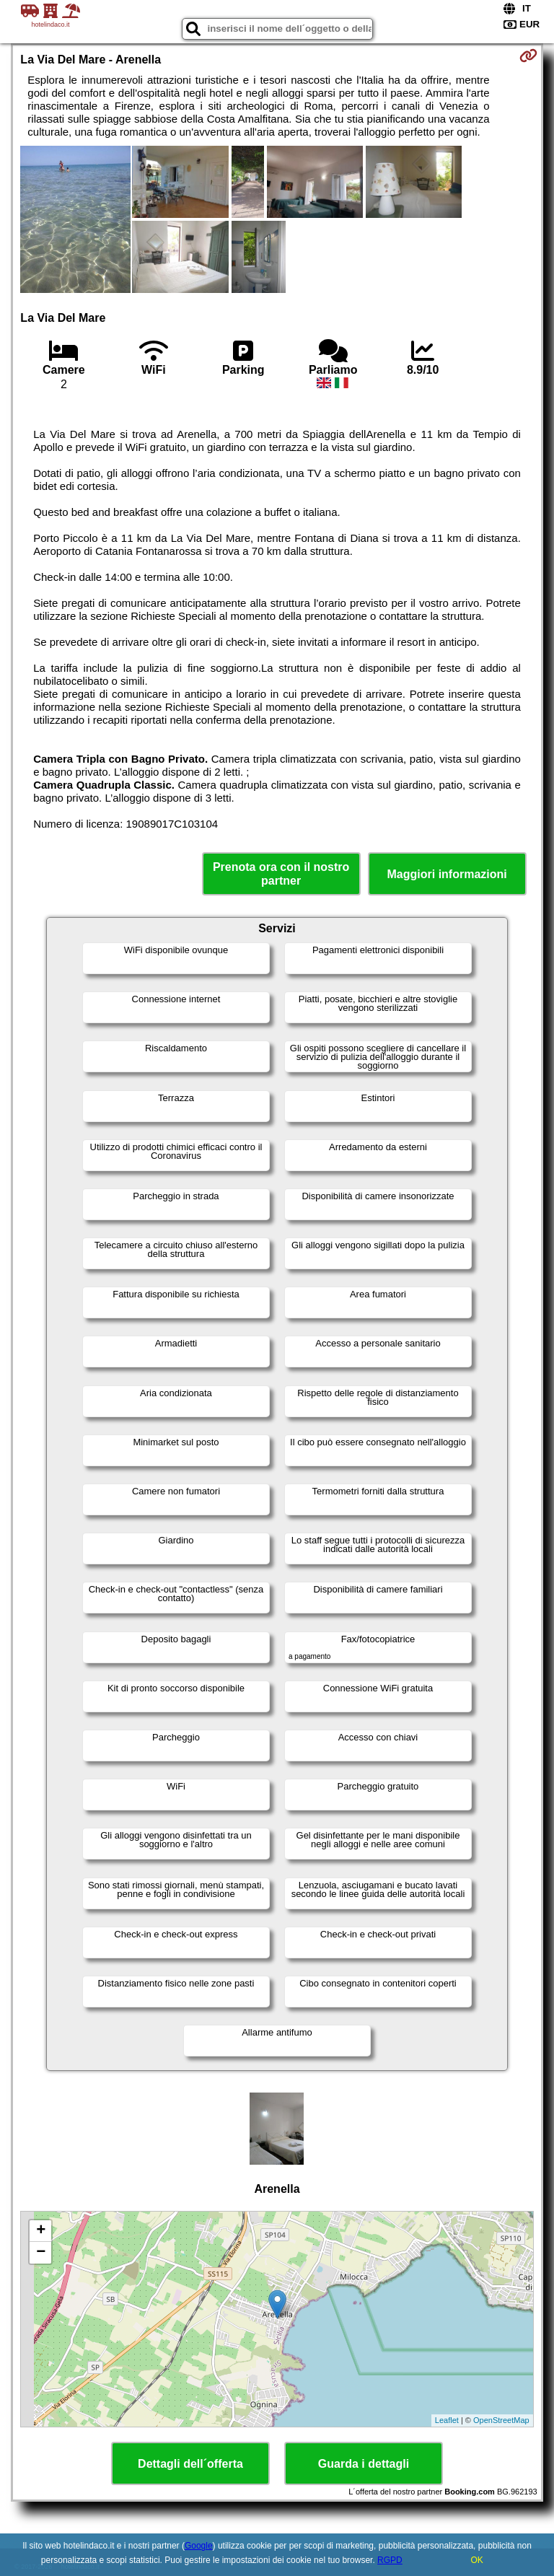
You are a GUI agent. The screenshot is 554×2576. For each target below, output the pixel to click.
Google (199, 2546)
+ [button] (40, 2231)
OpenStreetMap (501, 2420)
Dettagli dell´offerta (190, 2464)
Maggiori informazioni (447, 874)
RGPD (390, 2560)
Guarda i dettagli (363, 2464)
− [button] (40, 2253)
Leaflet (447, 2420)
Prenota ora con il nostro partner (281, 874)
